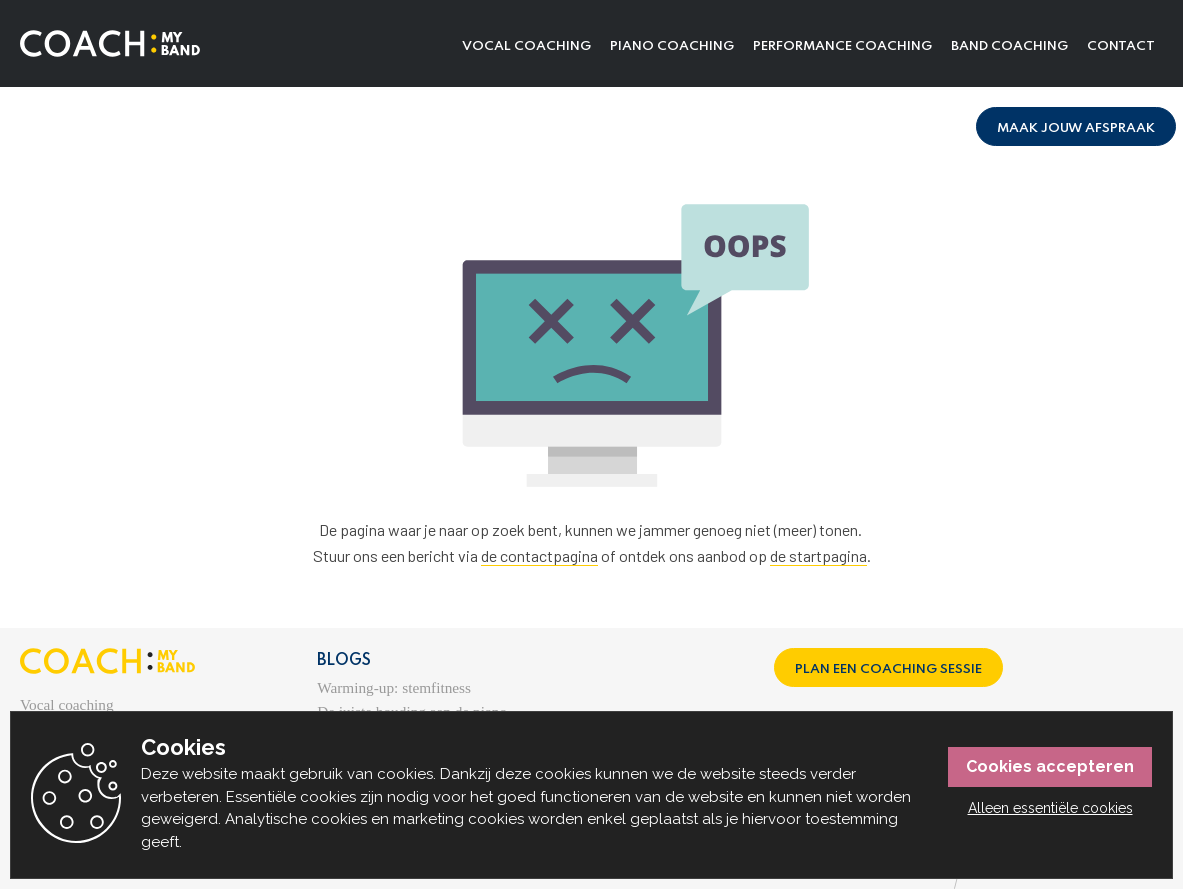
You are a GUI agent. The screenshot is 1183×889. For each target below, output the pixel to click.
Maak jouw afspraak (1076, 128)
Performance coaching (842, 46)
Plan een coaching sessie (888, 669)
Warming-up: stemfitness (394, 687)
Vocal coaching (526, 46)
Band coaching (1009, 46)
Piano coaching (672, 46)
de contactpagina (539, 555)
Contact (1121, 46)
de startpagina (818, 555)
